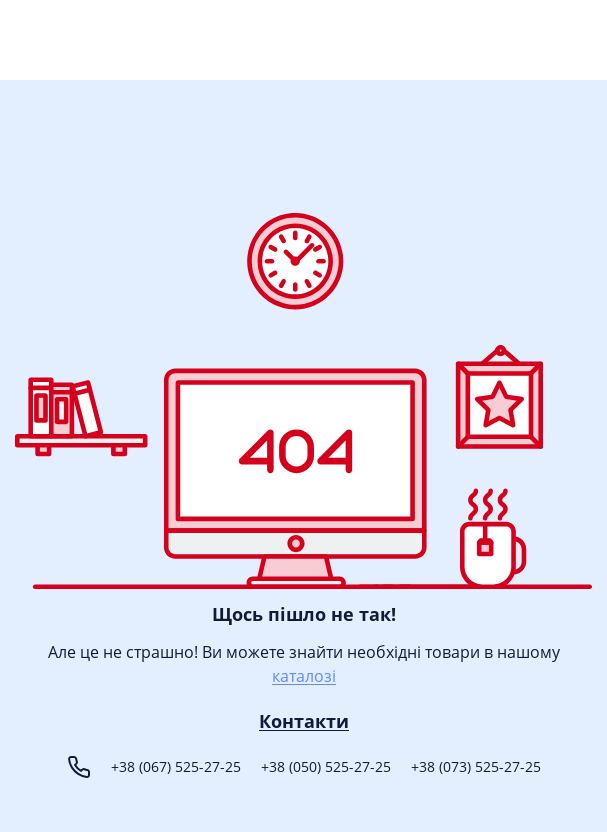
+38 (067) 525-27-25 (176, 766)
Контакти (304, 721)
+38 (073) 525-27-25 (476, 766)
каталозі (304, 676)
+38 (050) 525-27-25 (326, 766)
